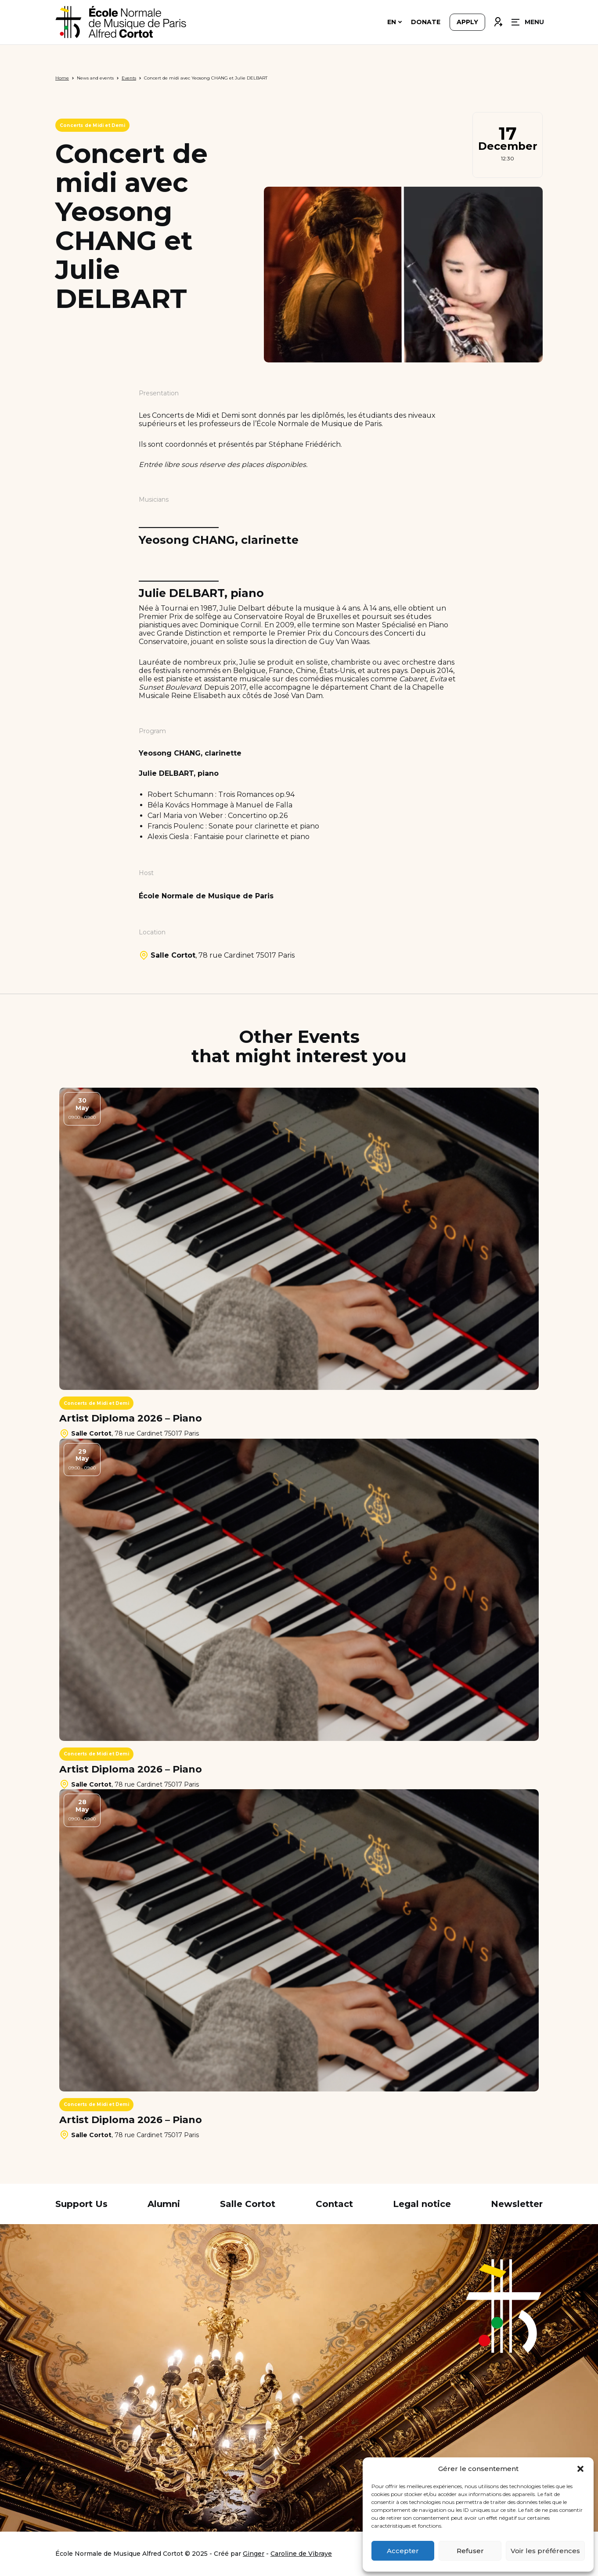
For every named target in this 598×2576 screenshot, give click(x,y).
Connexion (497, 21)
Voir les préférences (545, 2551)
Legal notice (422, 2204)
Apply (467, 23)
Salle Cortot (247, 2204)
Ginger (253, 2554)
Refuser (470, 2551)
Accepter (403, 2551)
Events (129, 78)
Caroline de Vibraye (301, 2554)
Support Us (81, 2204)
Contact (334, 2204)
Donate (425, 23)
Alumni (164, 2204)
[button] (580, 2468)
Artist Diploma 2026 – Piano (130, 1418)
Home (62, 78)
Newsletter (517, 2204)
